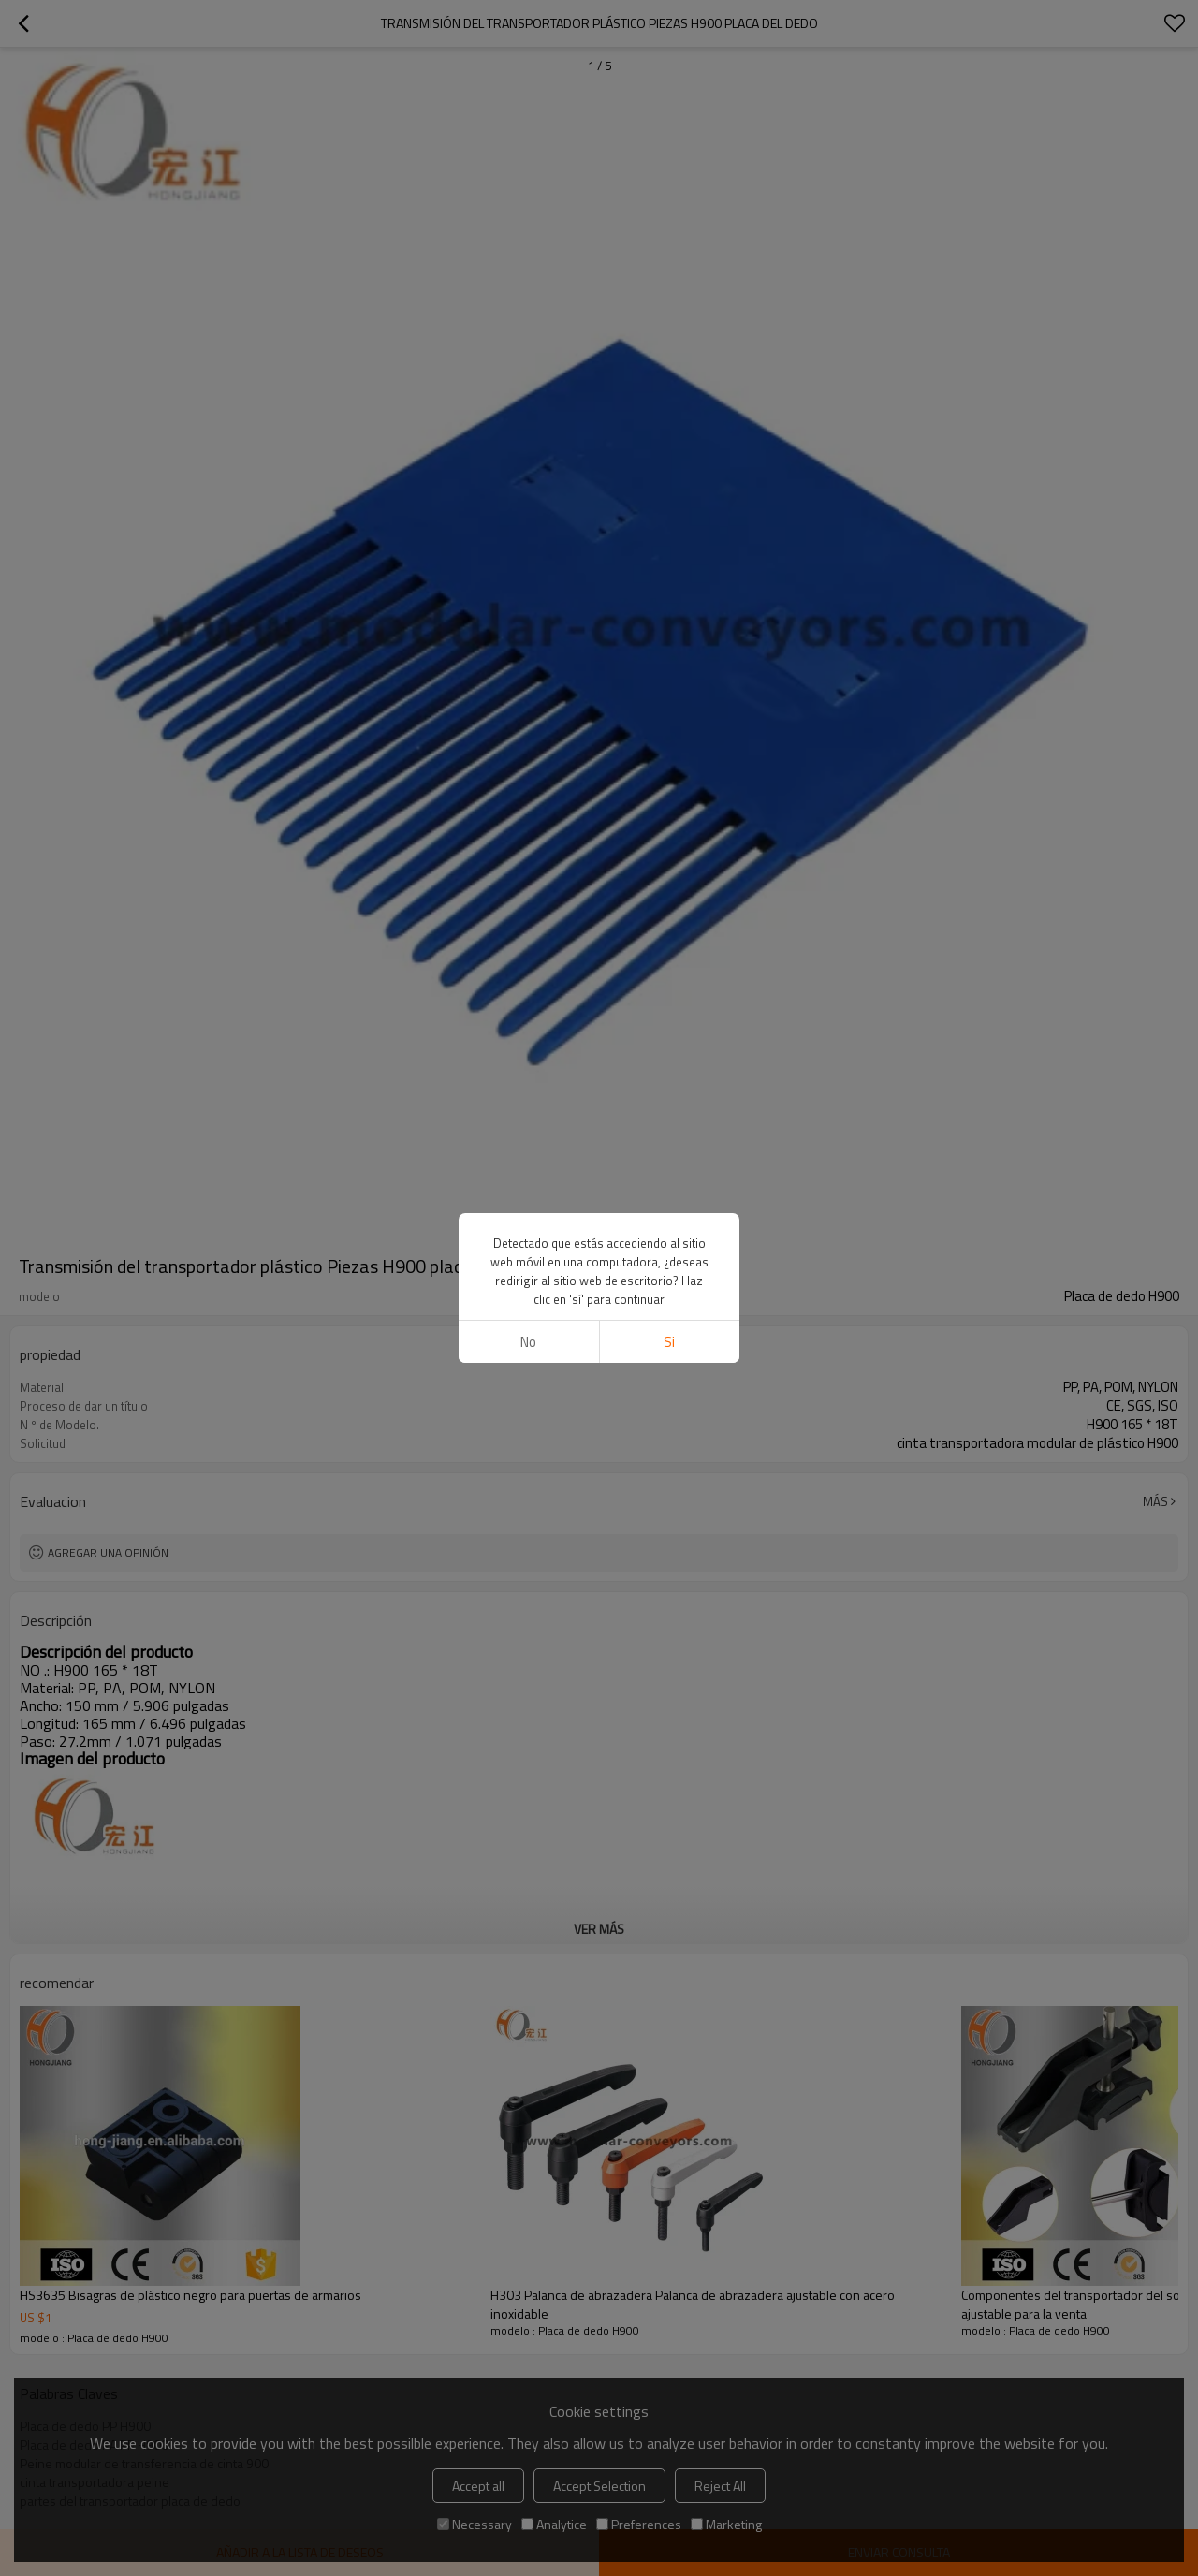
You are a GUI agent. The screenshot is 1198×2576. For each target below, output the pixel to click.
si (669, 1342)
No (528, 1342)
